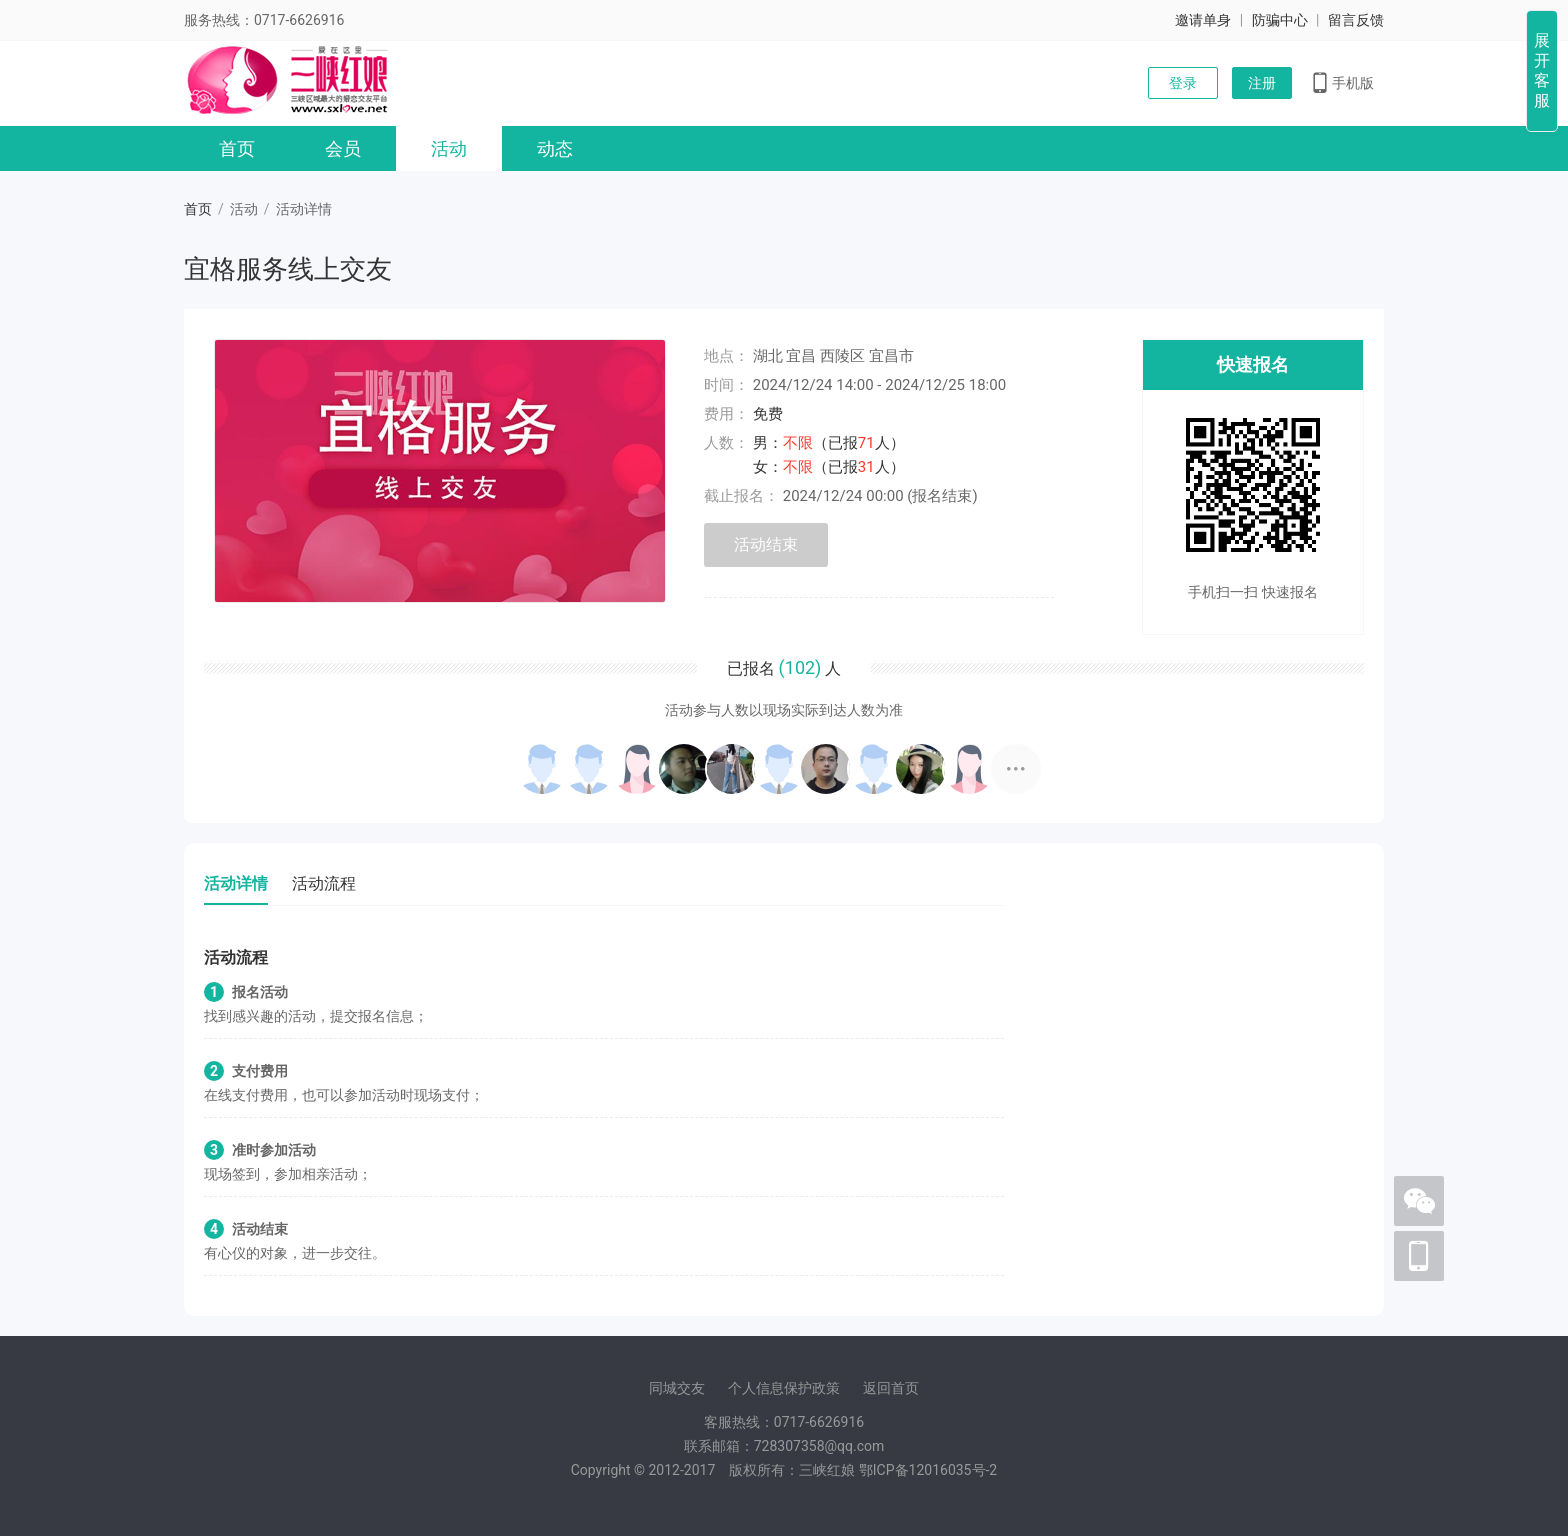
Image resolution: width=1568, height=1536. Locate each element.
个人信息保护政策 (784, 1388)
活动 (449, 148)
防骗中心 (1280, 20)
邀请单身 (1203, 20)
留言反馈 (1356, 20)
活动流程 (324, 883)
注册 (1262, 83)
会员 (343, 148)
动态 (555, 148)
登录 (1183, 83)
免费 (768, 414)
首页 (237, 148)
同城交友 (677, 1388)
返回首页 (891, 1388)
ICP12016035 (928, 1470)
